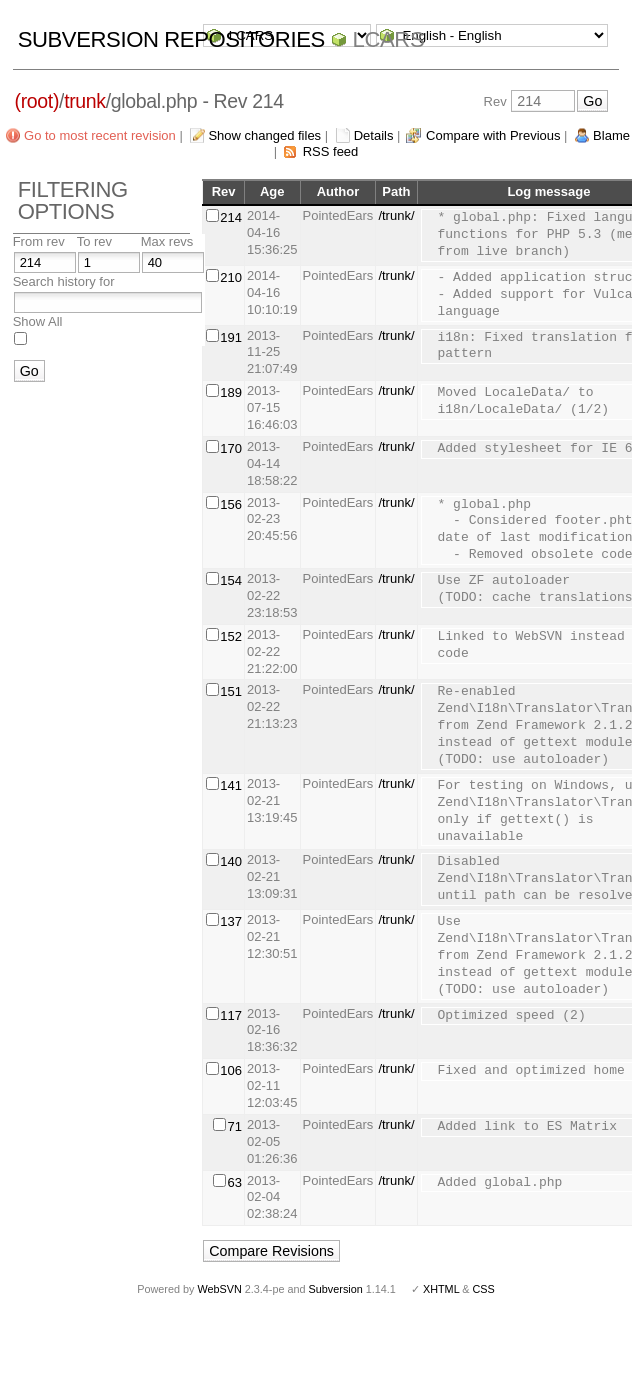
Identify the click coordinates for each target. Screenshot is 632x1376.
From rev (39, 241)
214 (231, 217)
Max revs (167, 241)
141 (231, 785)
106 (231, 1070)
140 (231, 861)
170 (231, 448)
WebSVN (219, 1289)
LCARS (389, 39)
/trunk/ (396, 215)
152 (231, 636)
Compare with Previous (493, 135)
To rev (94, 241)
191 (231, 337)
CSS (484, 1289)
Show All (38, 321)
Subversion (336, 1289)
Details (374, 135)
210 (231, 277)
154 (231, 580)
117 (231, 1015)
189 (231, 392)
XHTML (441, 1289)
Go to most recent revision (100, 135)
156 (231, 504)
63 (234, 1182)
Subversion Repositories (171, 39)
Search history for (64, 281)
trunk (85, 101)
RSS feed (331, 151)
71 (234, 1126)
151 (231, 691)
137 (231, 921)
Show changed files (264, 135)
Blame (611, 135)
